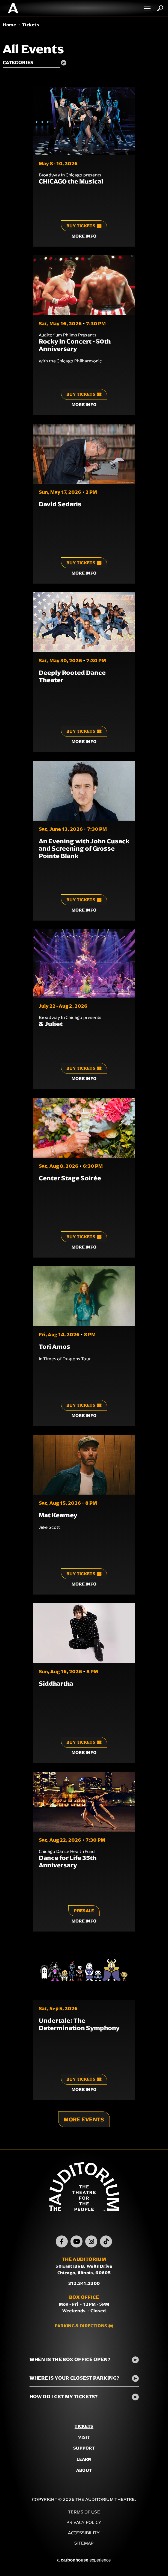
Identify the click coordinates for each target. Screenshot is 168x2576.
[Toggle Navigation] (147, 8)
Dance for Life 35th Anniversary (67, 1861)
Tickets (84, 2426)
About (84, 2470)
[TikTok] (106, 2241)
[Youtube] (76, 2241)
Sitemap (83, 2543)
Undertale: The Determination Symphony (79, 2024)
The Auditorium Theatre (13, 8)
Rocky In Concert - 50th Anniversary (75, 345)
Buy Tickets (84, 225)
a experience (84, 2560)
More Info (84, 236)
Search (160, 8)
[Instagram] (91, 2241)
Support (84, 2448)
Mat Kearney (58, 1515)
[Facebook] (62, 2241)
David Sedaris (60, 504)
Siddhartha (56, 1683)
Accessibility (84, 2533)
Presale (84, 1910)
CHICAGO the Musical (71, 181)
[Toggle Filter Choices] (37, 63)
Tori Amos (54, 1346)
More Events (84, 2119)
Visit (84, 2437)
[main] (84, 1082)
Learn (84, 2459)
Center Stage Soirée (70, 1178)
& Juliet (51, 1024)
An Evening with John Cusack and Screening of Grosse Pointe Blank (84, 848)
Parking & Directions (81, 2325)
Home (9, 24)
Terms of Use (84, 2512)
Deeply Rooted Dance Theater (72, 676)
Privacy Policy (83, 2522)
